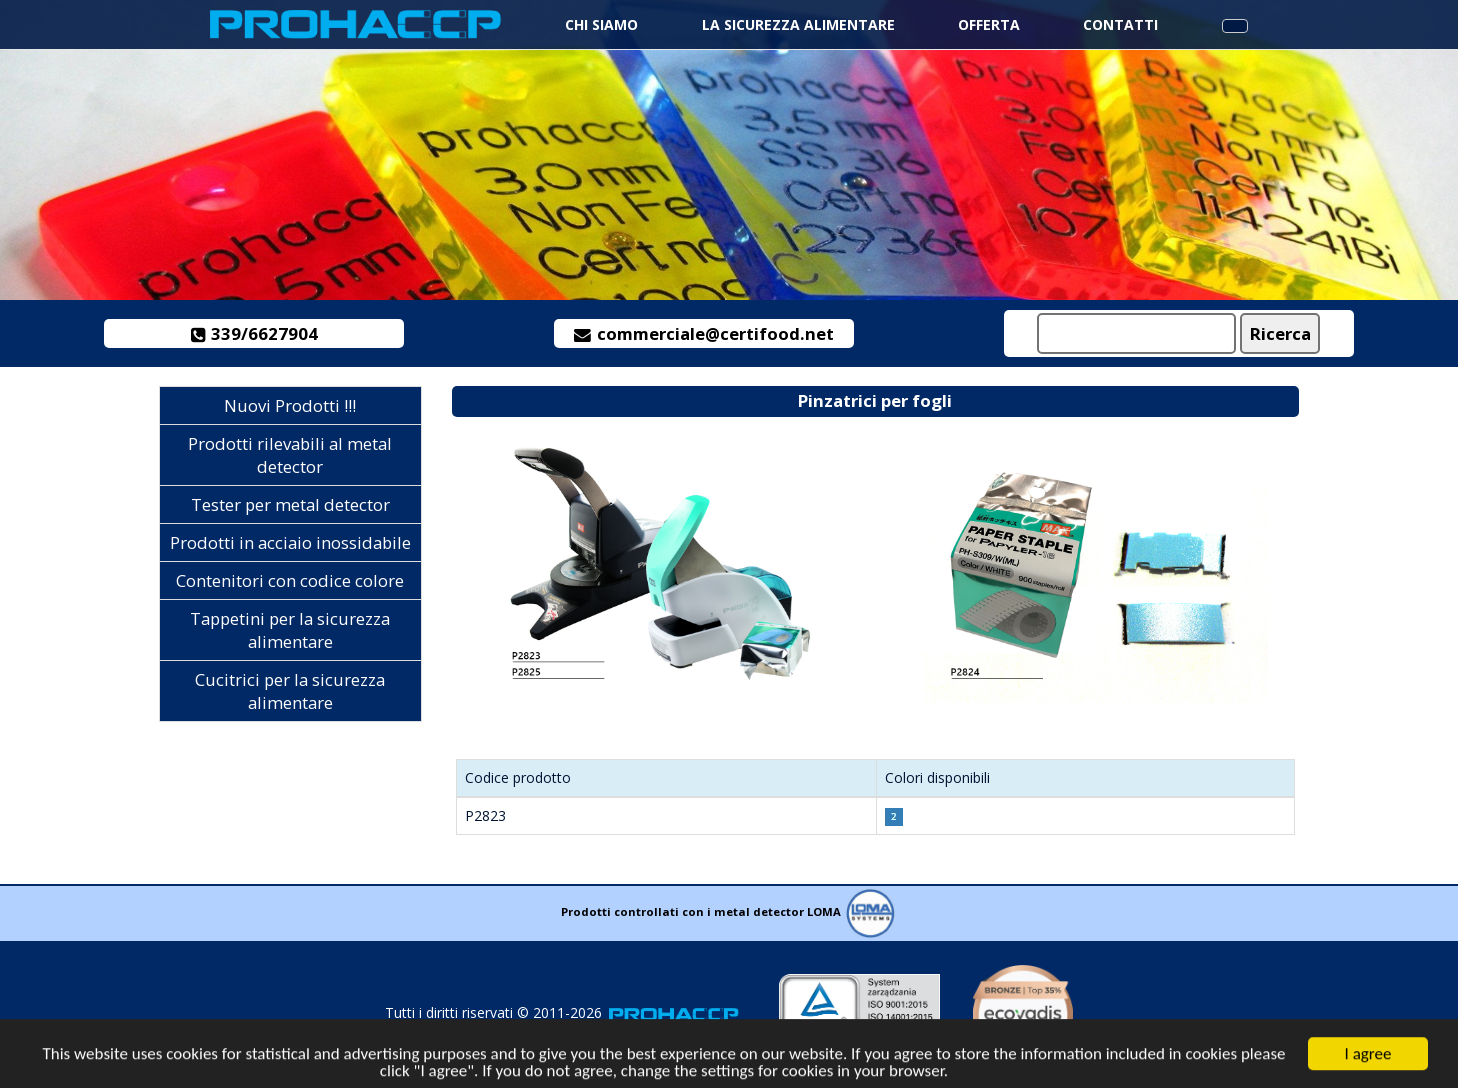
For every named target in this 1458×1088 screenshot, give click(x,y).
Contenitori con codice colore (290, 580)
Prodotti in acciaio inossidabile (290, 542)
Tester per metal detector (290, 504)
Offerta (989, 24)
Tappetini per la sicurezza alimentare (290, 630)
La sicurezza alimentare (798, 24)
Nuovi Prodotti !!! (290, 405)
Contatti (1120, 24)
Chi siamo (601, 24)
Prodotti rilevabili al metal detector (290, 455)
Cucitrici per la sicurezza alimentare (290, 691)
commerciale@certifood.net (704, 333)
